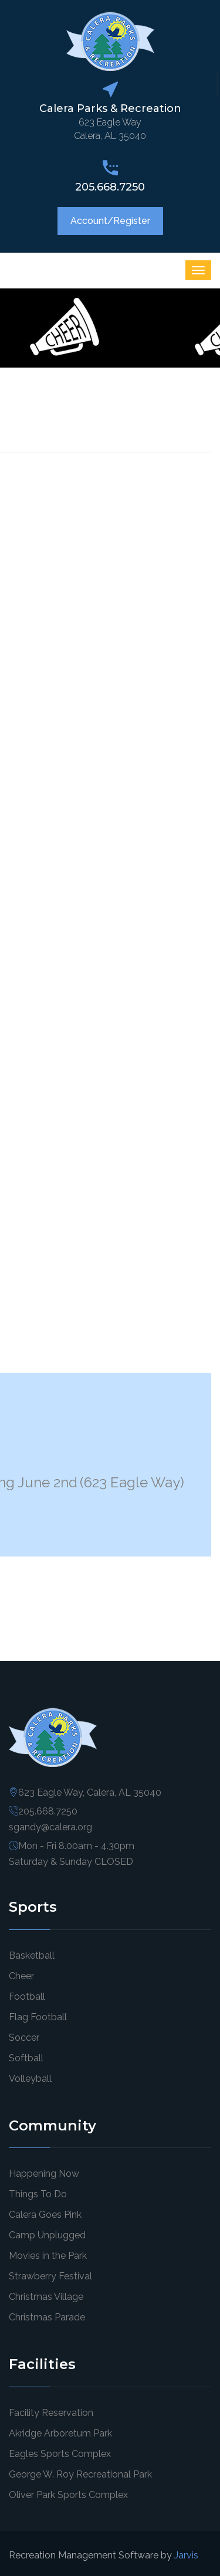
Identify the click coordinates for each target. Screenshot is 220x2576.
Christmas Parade (47, 2317)
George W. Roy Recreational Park (80, 2474)
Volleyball (30, 2078)
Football (27, 1996)
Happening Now (44, 2173)
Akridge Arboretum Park (60, 2433)
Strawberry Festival (50, 2276)
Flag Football (38, 2017)
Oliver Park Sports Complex (68, 2494)
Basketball (32, 1955)
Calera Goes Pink (45, 2214)
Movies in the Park (48, 2255)
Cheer (21, 1976)
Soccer (24, 2037)
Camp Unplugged (47, 2235)
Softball (26, 2058)
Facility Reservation (51, 2412)
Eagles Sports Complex (60, 2453)
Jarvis (186, 2555)
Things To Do (38, 2194)
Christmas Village (46, 2296)
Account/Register (110, 220)
